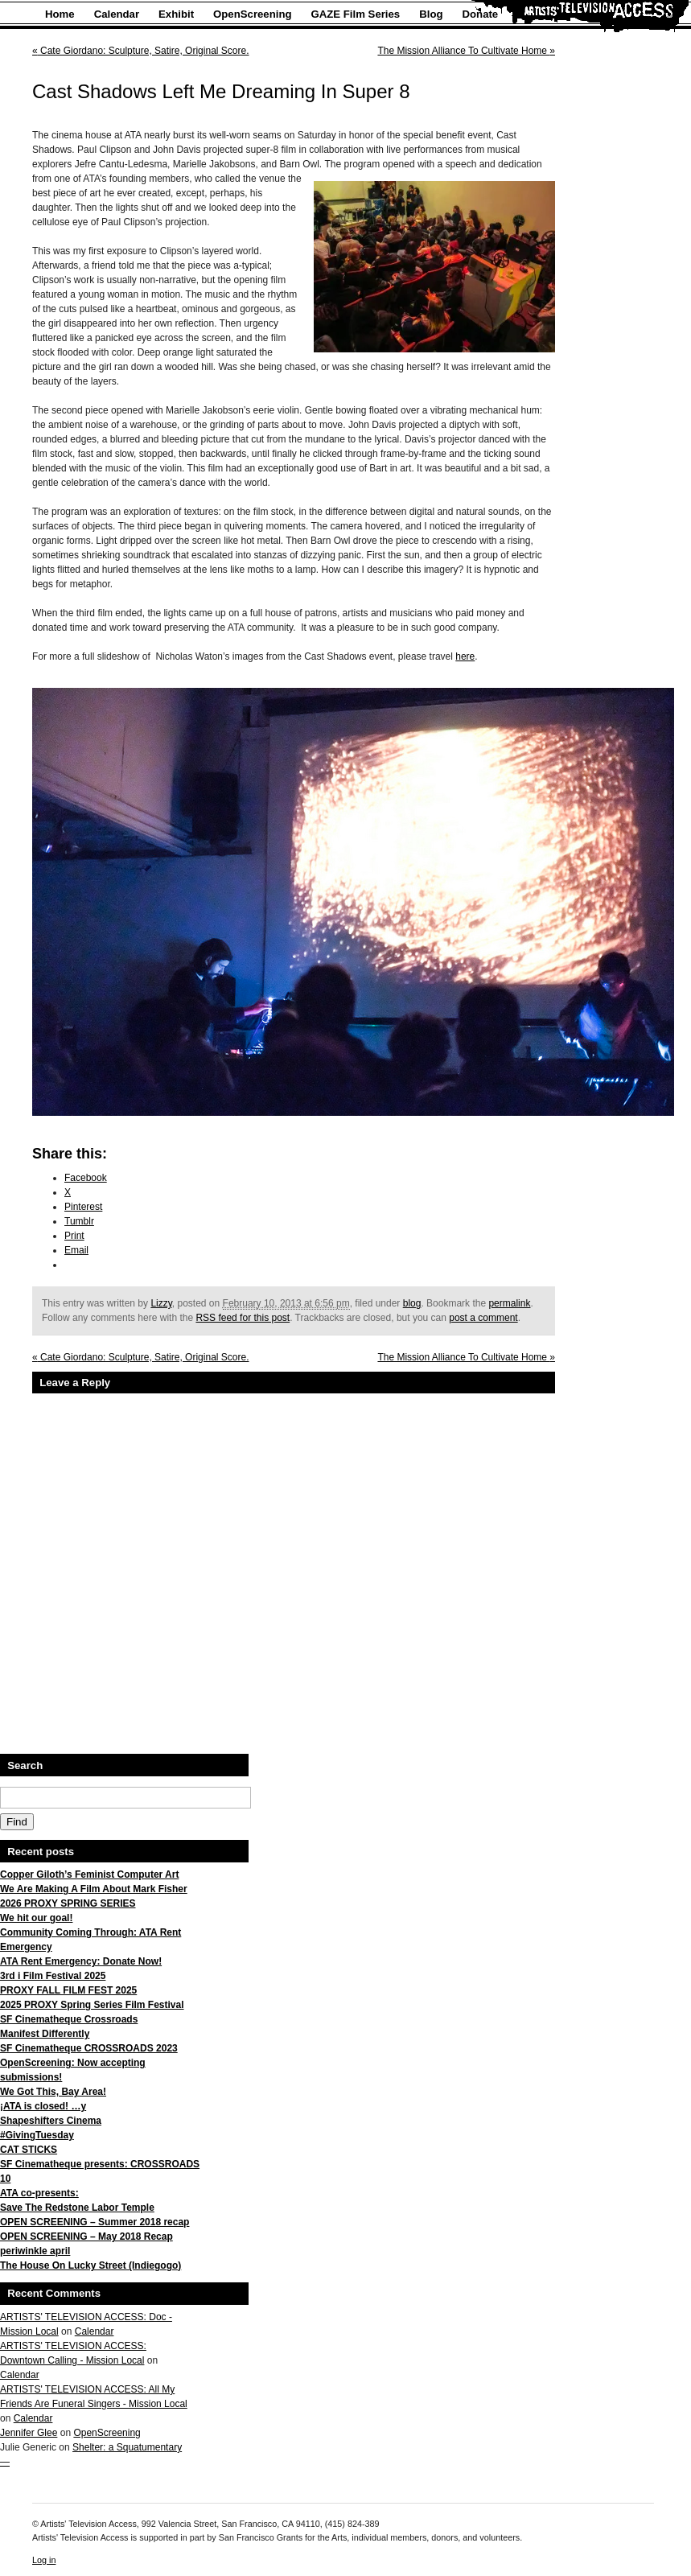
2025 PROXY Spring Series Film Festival (92, 2004)
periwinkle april (35, 2251)
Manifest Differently (44, 2033)
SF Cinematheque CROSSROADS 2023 (89, 2048)
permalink (509, 1303)
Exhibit (176, 14)
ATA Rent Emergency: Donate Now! (81, 1961)
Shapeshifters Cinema (50, 2120)
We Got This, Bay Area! (53, 2091)
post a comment (483, 1317)
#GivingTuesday (37, 2135)
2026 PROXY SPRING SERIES (68, 1903)
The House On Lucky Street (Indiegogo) (90, 2265)
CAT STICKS (28, 2149)
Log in (44, 2560)
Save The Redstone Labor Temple (77, 2207)
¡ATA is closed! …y (43, 2106)
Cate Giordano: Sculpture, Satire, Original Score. (140, 50)
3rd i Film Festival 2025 (52, 1975)
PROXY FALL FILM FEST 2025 (68, 1990)
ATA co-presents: (39, 2193)
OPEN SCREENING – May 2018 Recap (86, 2236)
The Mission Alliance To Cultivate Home (466, 50)
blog (412, 1303)
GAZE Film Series (356, 14)
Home (60, 14)
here (465, 656)
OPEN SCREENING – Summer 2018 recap (94, 2222)
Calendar (116, 14)
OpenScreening (252, 14)
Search (25, 1765)
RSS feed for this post (242, 1317)
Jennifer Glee (28, 2432)
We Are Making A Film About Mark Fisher (93, 1889)
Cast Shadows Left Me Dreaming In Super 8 (221, 91)
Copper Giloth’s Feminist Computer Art (89, 1874)
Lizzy (160, 1303)
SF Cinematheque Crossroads (69, 2019)
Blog (430, 14)
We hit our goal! (36, 1918)
